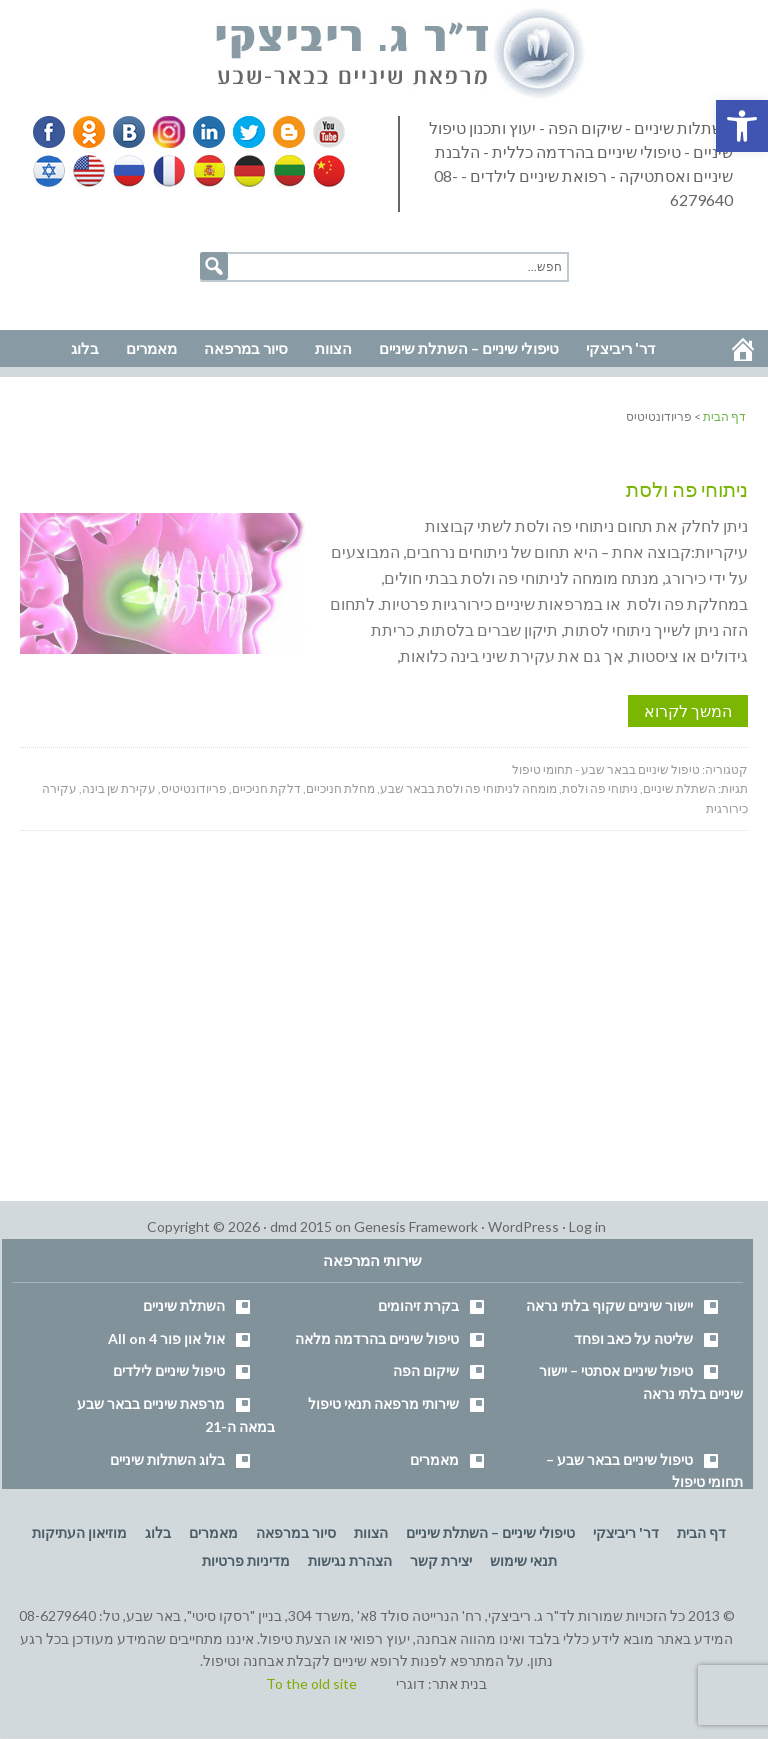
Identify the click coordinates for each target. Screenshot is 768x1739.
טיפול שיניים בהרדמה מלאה (377, 1338)
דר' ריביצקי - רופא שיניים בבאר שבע (401, 54)
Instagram (166, 132)
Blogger (282, 132)
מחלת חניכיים (340, 788)
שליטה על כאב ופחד (633, 1338)
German (246, 171)
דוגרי (410, 1683)
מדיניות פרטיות (246, 1560)
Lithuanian (285, 171)
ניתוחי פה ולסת (687, 489)
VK (128, 132)
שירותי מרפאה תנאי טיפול (383, 1403)
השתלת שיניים (679, 788)
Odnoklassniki (89, 132)
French (168, 171)
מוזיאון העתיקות (79, 1532)
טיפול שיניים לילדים (169, 1370)
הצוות (371, 1532)
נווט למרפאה (58, 301)
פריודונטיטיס (194, 788)
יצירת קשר (441, 1560)
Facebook (51, 132)
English (90, 171)
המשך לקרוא (688, 710)
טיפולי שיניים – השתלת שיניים (490, 1532)
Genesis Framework (416, 1226)
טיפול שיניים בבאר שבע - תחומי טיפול (606, 769)
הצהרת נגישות (350, 1560)
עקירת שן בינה (119, 788)
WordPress (523, 1226)
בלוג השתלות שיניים (167, 1459)
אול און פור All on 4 (166, 1338)
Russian (129, 171)
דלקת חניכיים (266, 788)
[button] (742, 126)
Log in (587, 1226)
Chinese (324, 171)
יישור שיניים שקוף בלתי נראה (609, 1305)
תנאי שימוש (523, 1560)
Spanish (207, 171)
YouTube (320, 132)
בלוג (158, 1532)
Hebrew (51, 171)
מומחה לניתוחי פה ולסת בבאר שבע (468, 788)
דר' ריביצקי (626, 1532)
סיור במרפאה (296, 1532)
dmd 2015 (301, 1226)
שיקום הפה (426, 1370)
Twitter (243, 132)
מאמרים (434, 1459)
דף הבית (701, 1532)
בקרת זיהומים (418, 1305)
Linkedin (205, 132)
